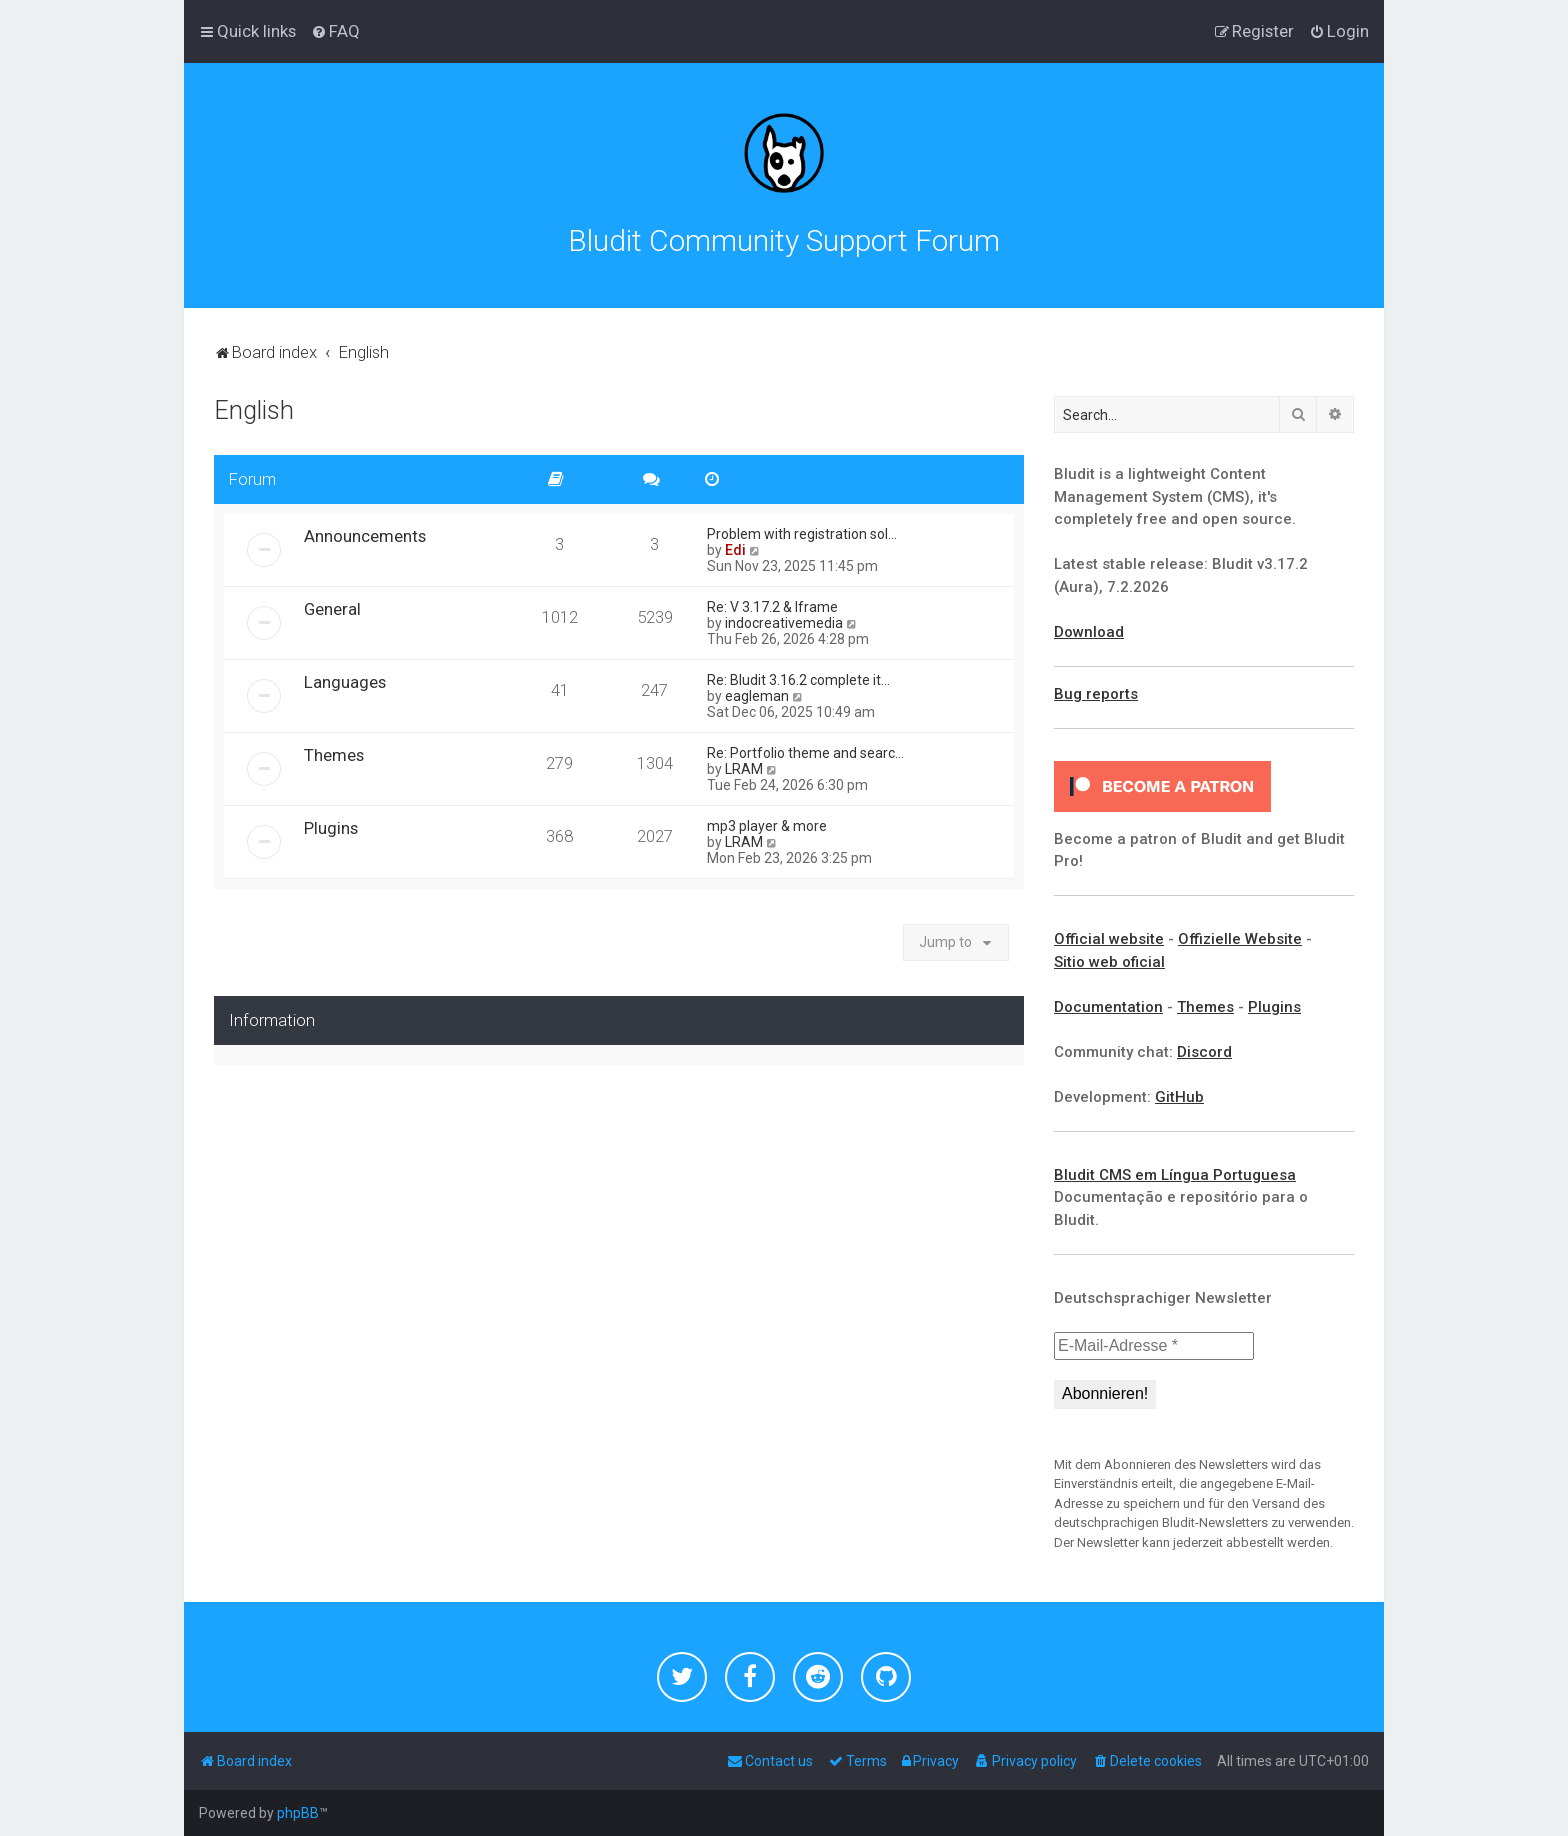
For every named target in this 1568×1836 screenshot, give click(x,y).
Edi (735, 550)
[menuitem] (335, 31)
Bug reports (1096, 694)
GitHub (1179, 1097)
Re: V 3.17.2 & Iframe (772, 607)
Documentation (1108, 1007)
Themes (334, 755)
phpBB (298, 1813)
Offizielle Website (1240, 939)
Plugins (331, 828)
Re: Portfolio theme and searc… (805, 753)
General (332, 609)
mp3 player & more (767, 826)
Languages (345, 682)
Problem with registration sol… (802, 534)
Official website (1109, 939)
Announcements (365, 536)
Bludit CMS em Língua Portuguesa (1175, 1175)
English (254, 410)
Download (1089, 632)
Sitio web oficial (1109, 962)
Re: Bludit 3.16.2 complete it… (798, 680)
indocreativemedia (784, 623)
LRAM (744, 769)
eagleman (757, 696)
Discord (1204, 1052)
